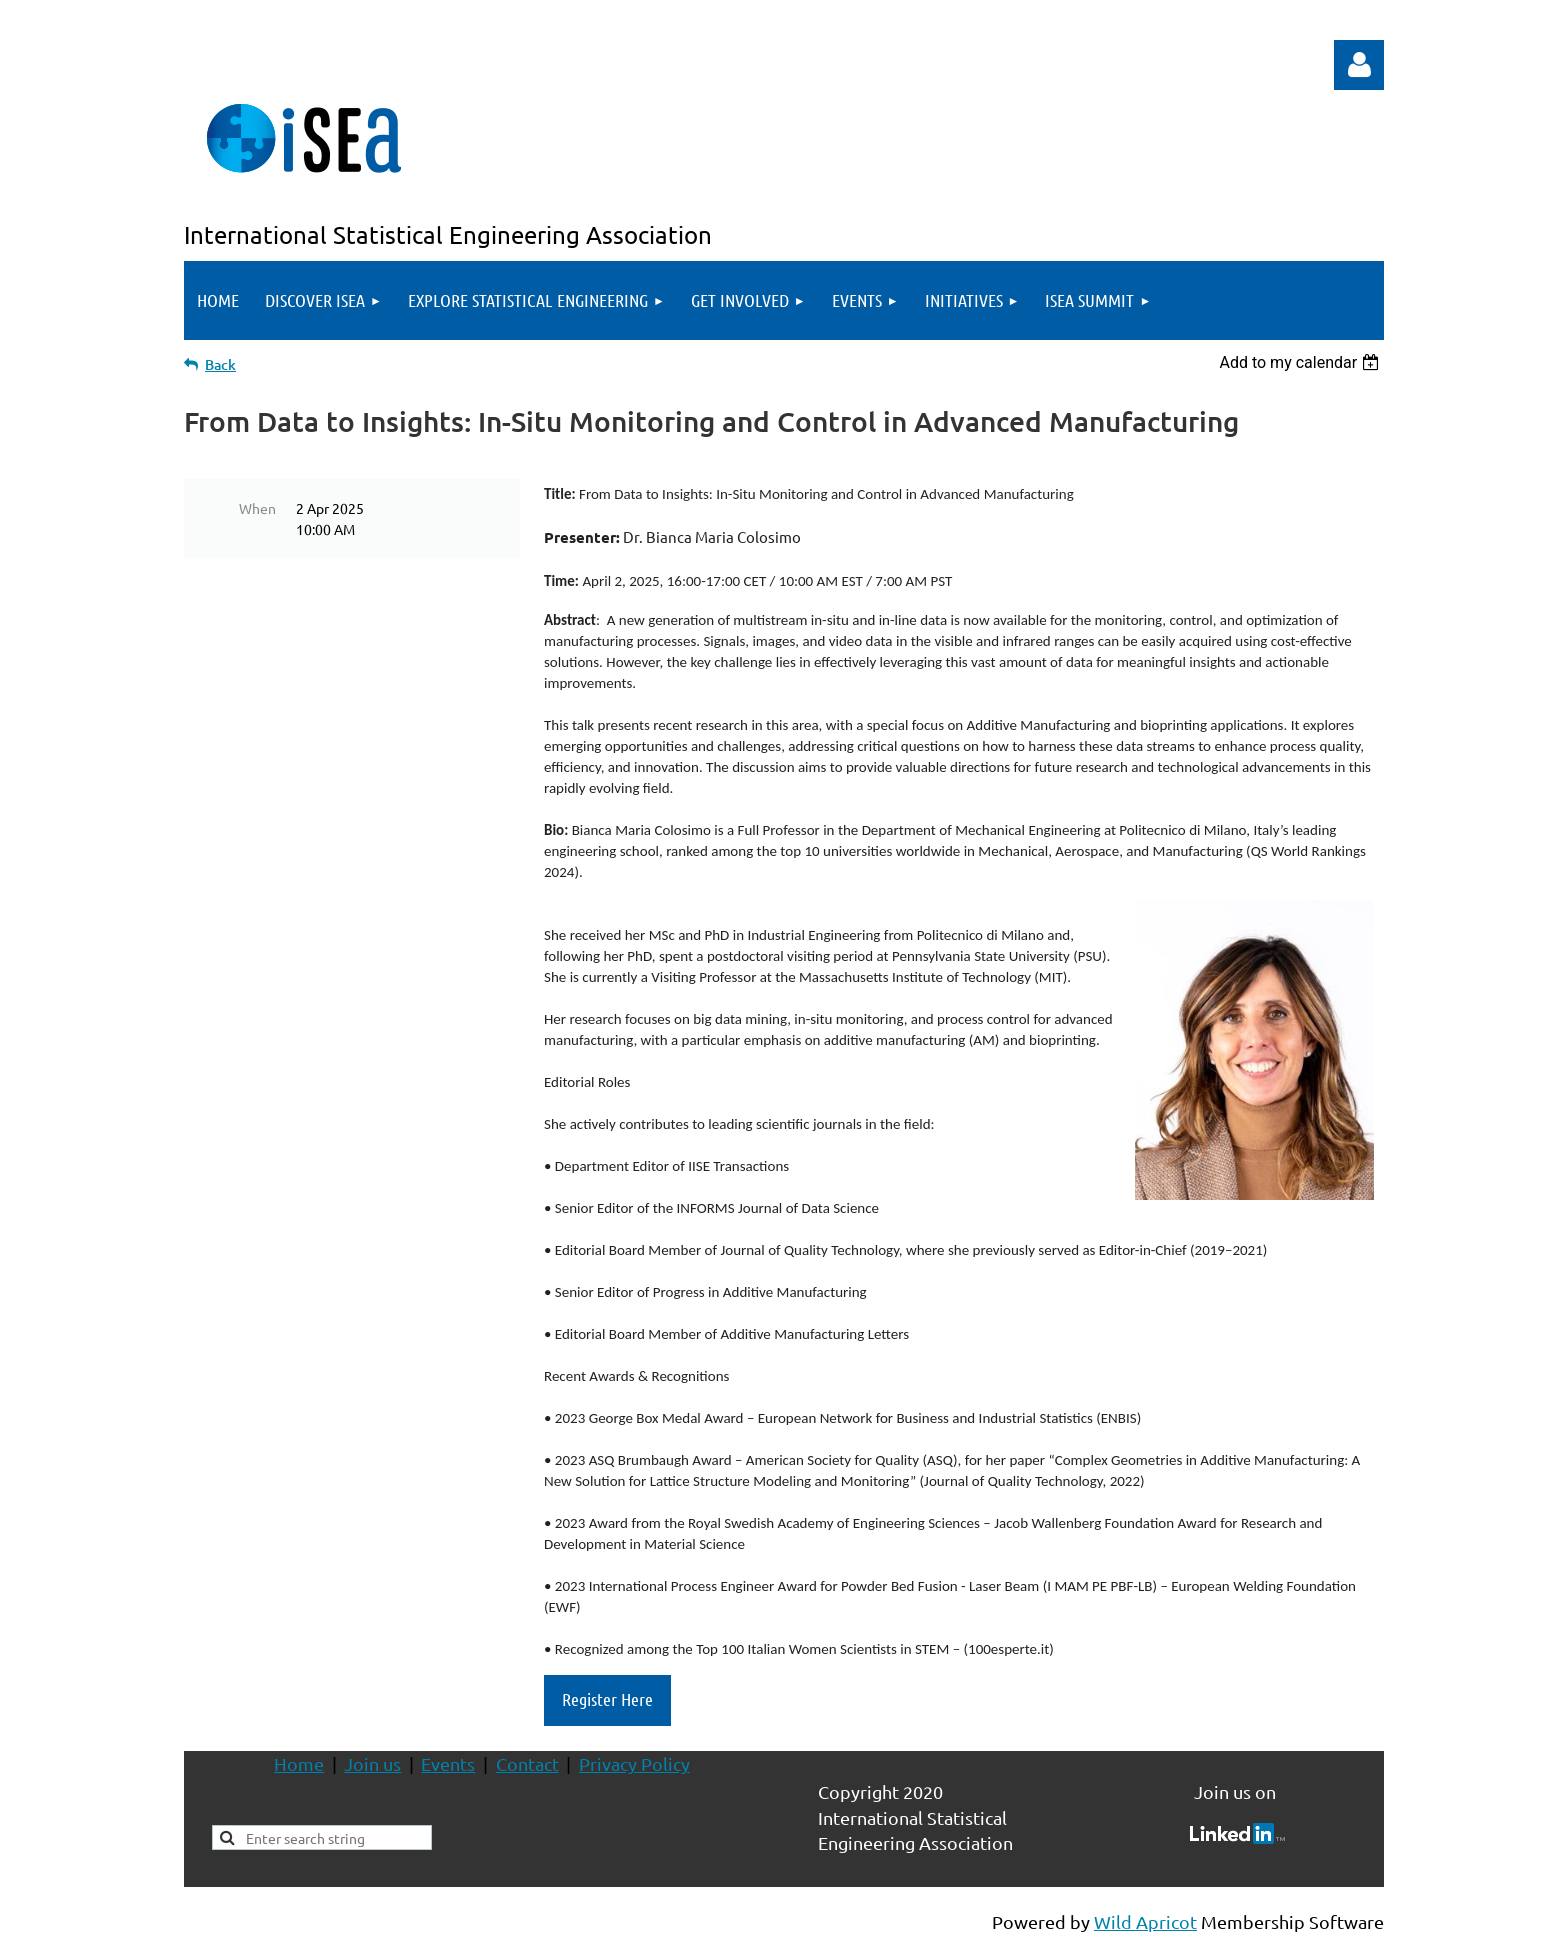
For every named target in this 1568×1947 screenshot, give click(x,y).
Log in (1359, 65)
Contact (527, 1763)
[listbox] (1301, 362)
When (257, 508)
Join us (372, 1763)
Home (299, 1763)
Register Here (607, 1699)
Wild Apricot (1145, 1921)
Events (448, 1763)
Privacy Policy (634, 1763)
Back (220, 364)
